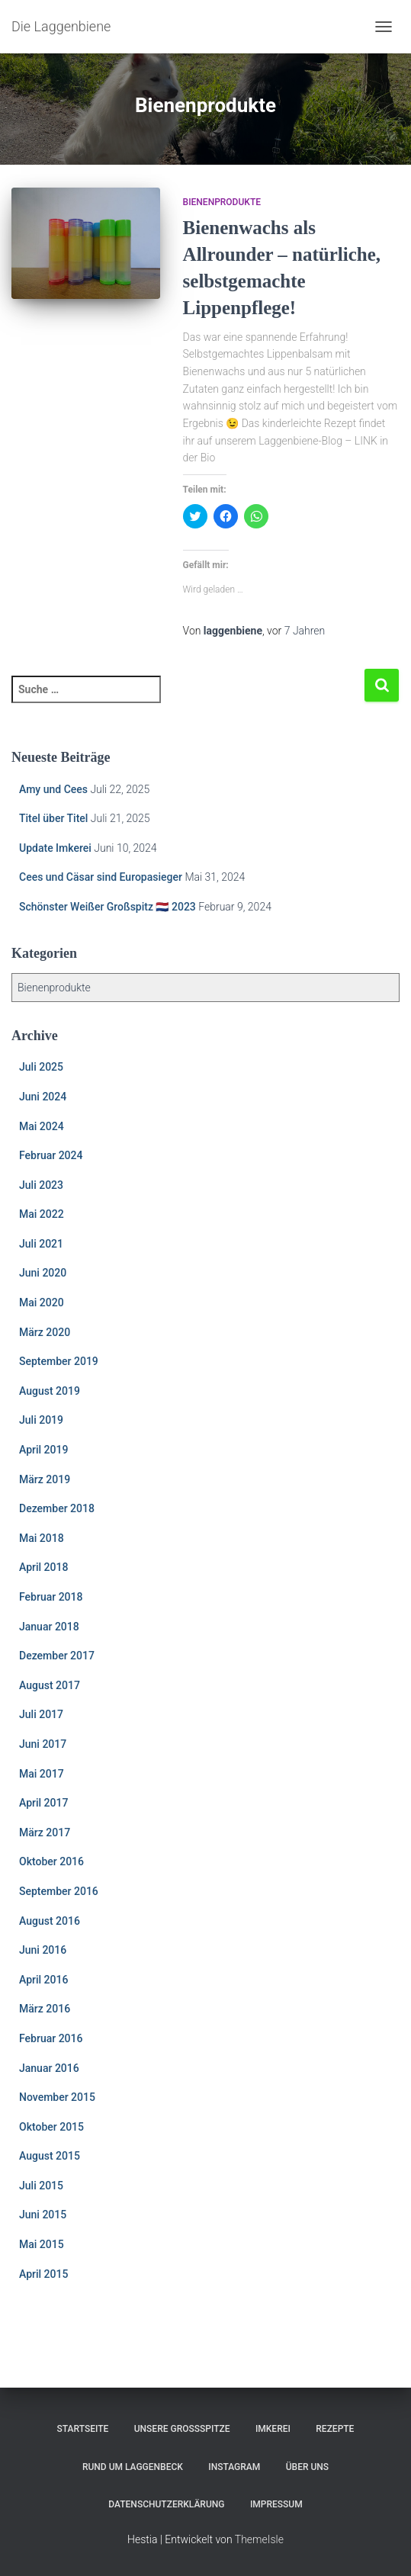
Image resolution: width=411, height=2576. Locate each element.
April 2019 (43, 1450)
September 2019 (58, 1361)
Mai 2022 (41, 1214)
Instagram (234, 2467)
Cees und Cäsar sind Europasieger (100, 877)
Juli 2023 (41, 1185)
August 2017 (49, 1685)
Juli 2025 (41, 1067)
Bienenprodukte (222, 202)
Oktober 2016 (51, 1861)
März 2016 (44, 2009)
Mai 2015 (41, 2244)
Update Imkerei (55, 848)
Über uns (307, 2467)
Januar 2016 (49, 2068)
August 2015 (49, 2156)
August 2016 (49, 1921)
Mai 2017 (41, 1774)
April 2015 (43, 2274)
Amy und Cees (53, 789)
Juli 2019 (41, 1420)
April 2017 (43, 1803)
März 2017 (44, 1832)
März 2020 (44, 1332)
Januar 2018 (49, 1626)
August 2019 (49, 1391)
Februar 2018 (50, 1597)
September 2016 (58, 1891)
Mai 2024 (41, 1126)
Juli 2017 (41, 1714)
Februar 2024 (50, 1155)
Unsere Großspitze (182, 2428)
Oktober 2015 (51, 2127)
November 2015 (57, 2097)
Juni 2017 (42, 1744)
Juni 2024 (42, 1096)
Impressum (276, 2504)
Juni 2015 (42, 2214)
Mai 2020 (41, 1302)
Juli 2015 (41, 2185)
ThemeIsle (259, 2539)
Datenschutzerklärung (166, 2504)
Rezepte (335, 2428)
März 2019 (44, 1479)
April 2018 (43, 1567)
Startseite (83, 2428)
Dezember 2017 (57, 1655)
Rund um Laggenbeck (132, 2467)
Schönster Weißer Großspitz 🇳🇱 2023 (107, 907)
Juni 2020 (42, 1273)
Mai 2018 (41, 1538)
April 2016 (43, 1980)
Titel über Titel (53, 818)
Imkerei (273, 2428)
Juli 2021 (41, 1244)
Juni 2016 (42, 1950)
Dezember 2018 (57, 1508)
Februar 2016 (50, 2038)
